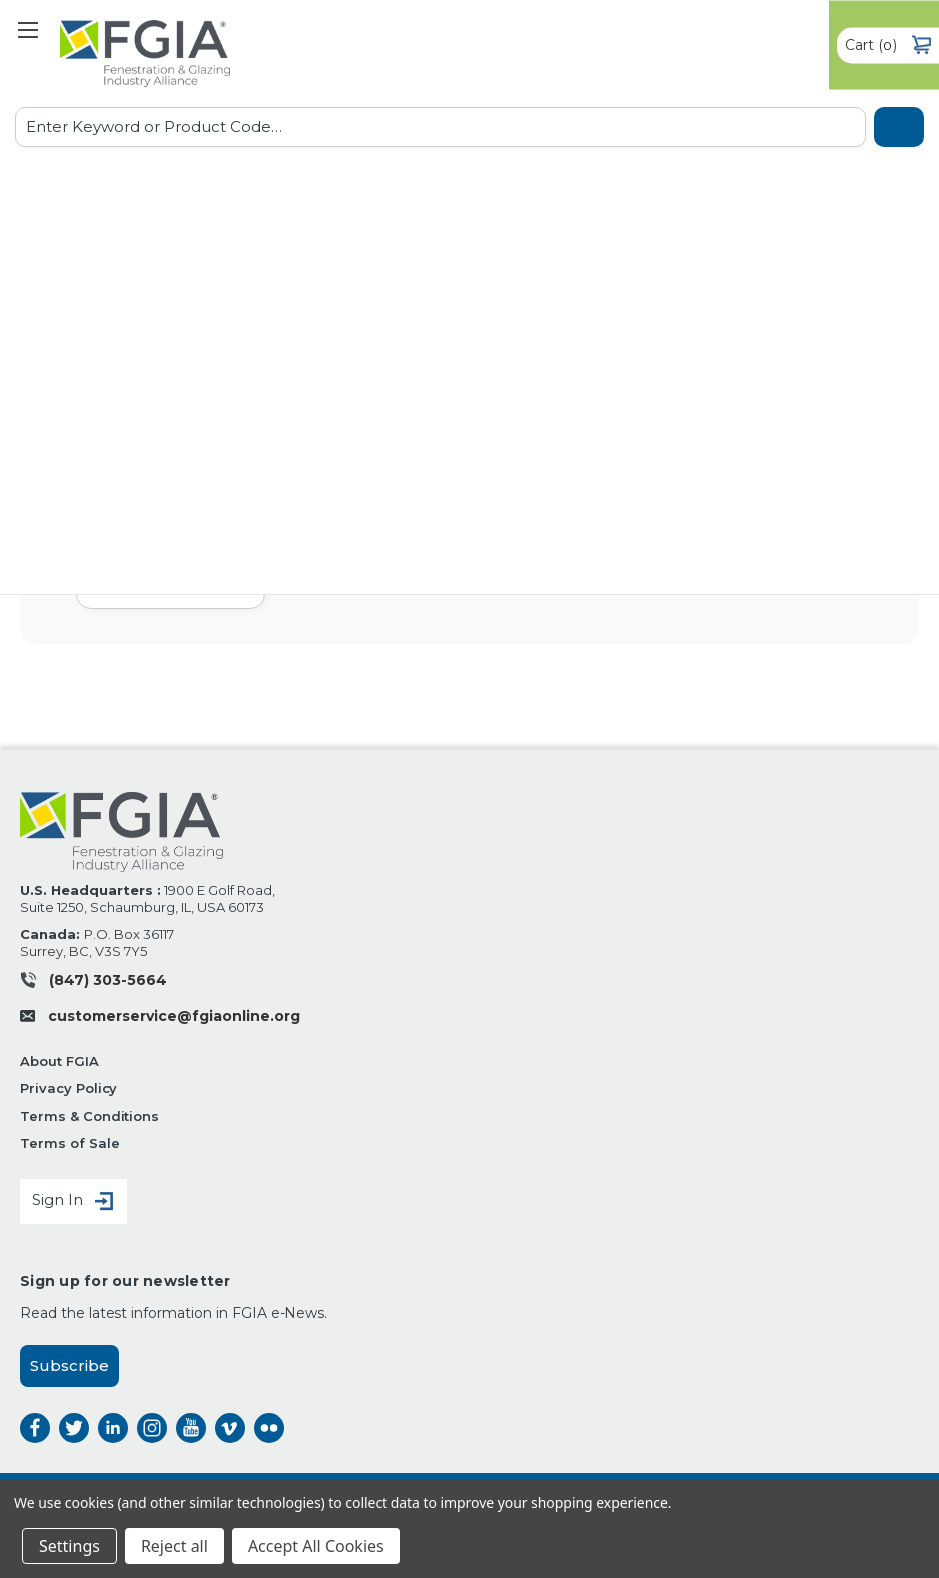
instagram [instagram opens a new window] (152, 1428)
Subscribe (69, 1365)
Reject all (174, 1546)
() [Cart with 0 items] (888, 45)
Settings (69, 1546)
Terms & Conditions (89, 1116)
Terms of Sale (69, 1143)
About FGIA (59, 1061)
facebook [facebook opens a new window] (35, 1428)
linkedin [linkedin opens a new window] (113, 1428)
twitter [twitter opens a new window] (74, 1428)
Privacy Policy (68, 1088)
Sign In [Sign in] (73, 1201)
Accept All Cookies (316, 1546)
